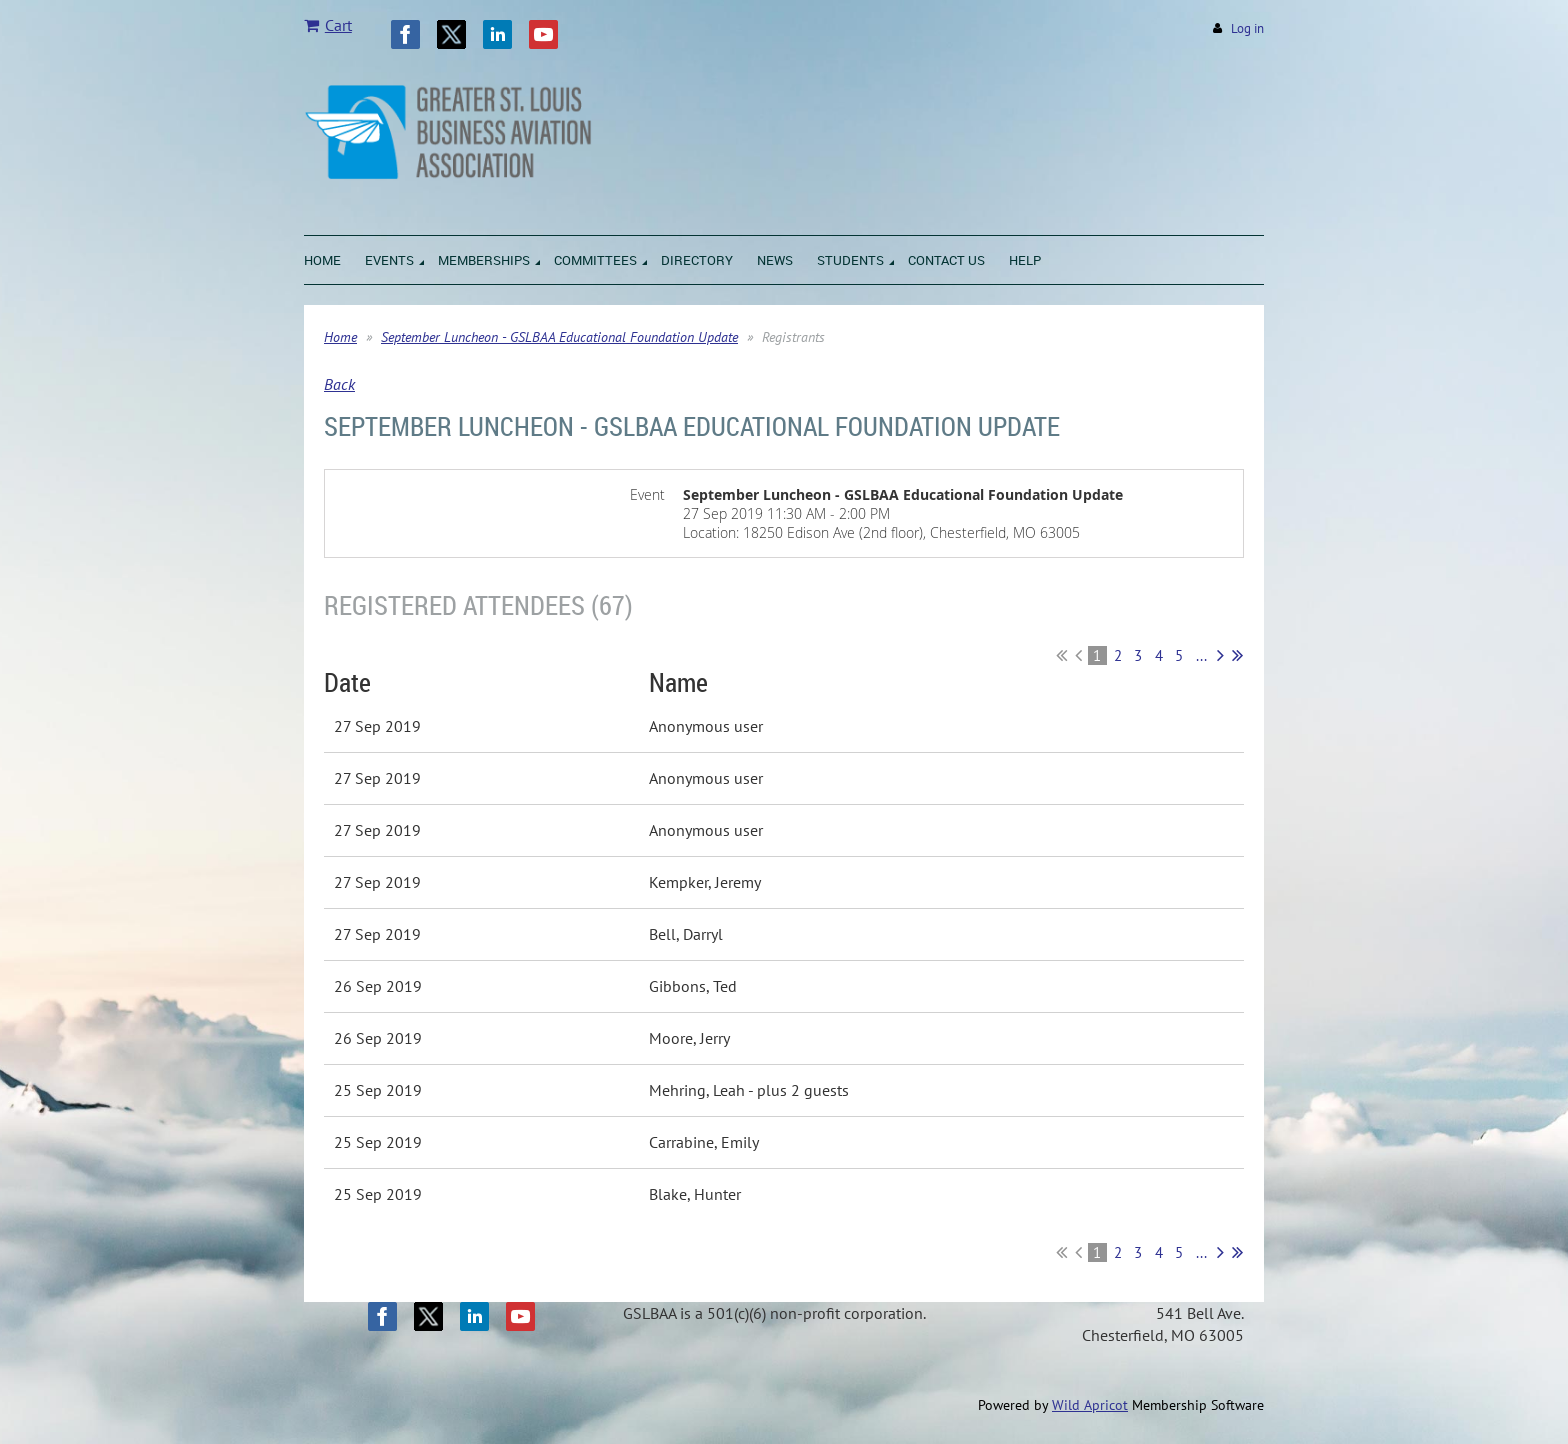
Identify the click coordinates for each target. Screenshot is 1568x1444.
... (1201, 655)
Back (339, 384)
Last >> (1237, 655)
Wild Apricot (1090, 1405)
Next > (1220, 655)
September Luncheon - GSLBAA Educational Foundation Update (559, 337)
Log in (1247, 28)
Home (340, 337)
